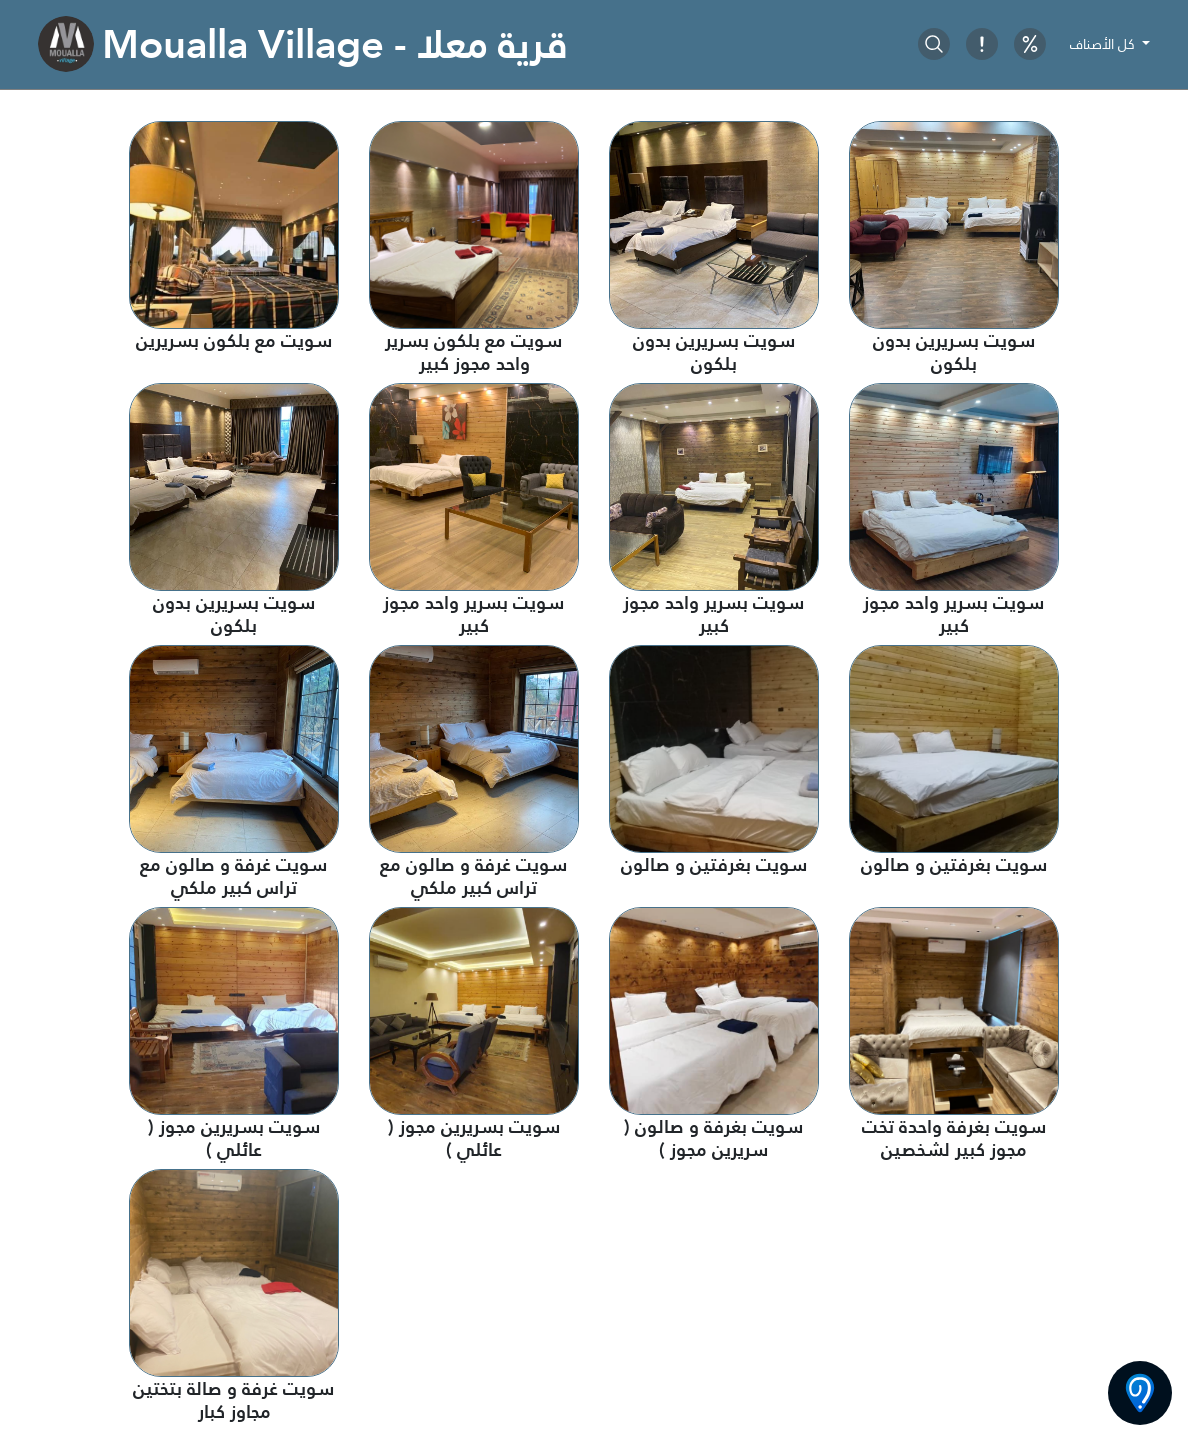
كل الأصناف (1104, 44)
